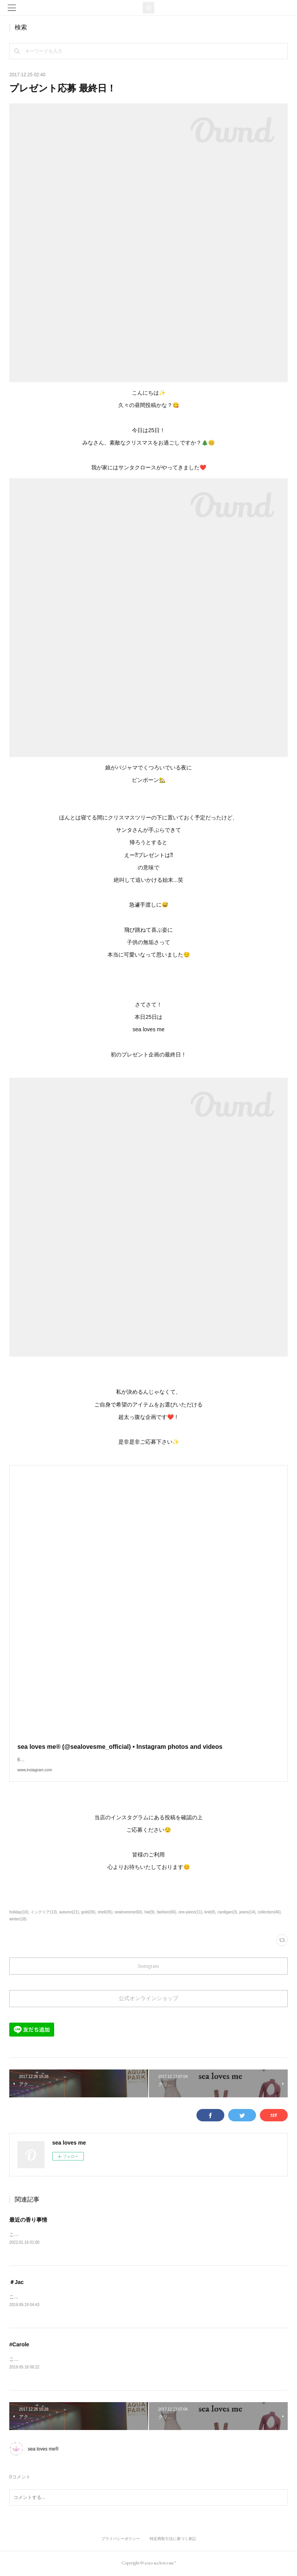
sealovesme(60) (128, 1912)
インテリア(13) (44, 1912)
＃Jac (16, 2282)
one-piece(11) (190, 1912)
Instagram (148, 1965)
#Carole (19, 2345)
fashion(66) (166, 1912)
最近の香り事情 (28, 2220)
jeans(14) (247, 1912)
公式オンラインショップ (148, 1998)
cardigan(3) (227, 1912)
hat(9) (149, 1912)
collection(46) (269, 1912)
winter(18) (18, 1919)
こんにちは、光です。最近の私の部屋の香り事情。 (62, 2234)
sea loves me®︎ (43, 2449)
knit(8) (210, 1912)
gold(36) (88, 1912)
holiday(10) (19, 1912)
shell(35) (104, 1912)
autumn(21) (69, 1912)
